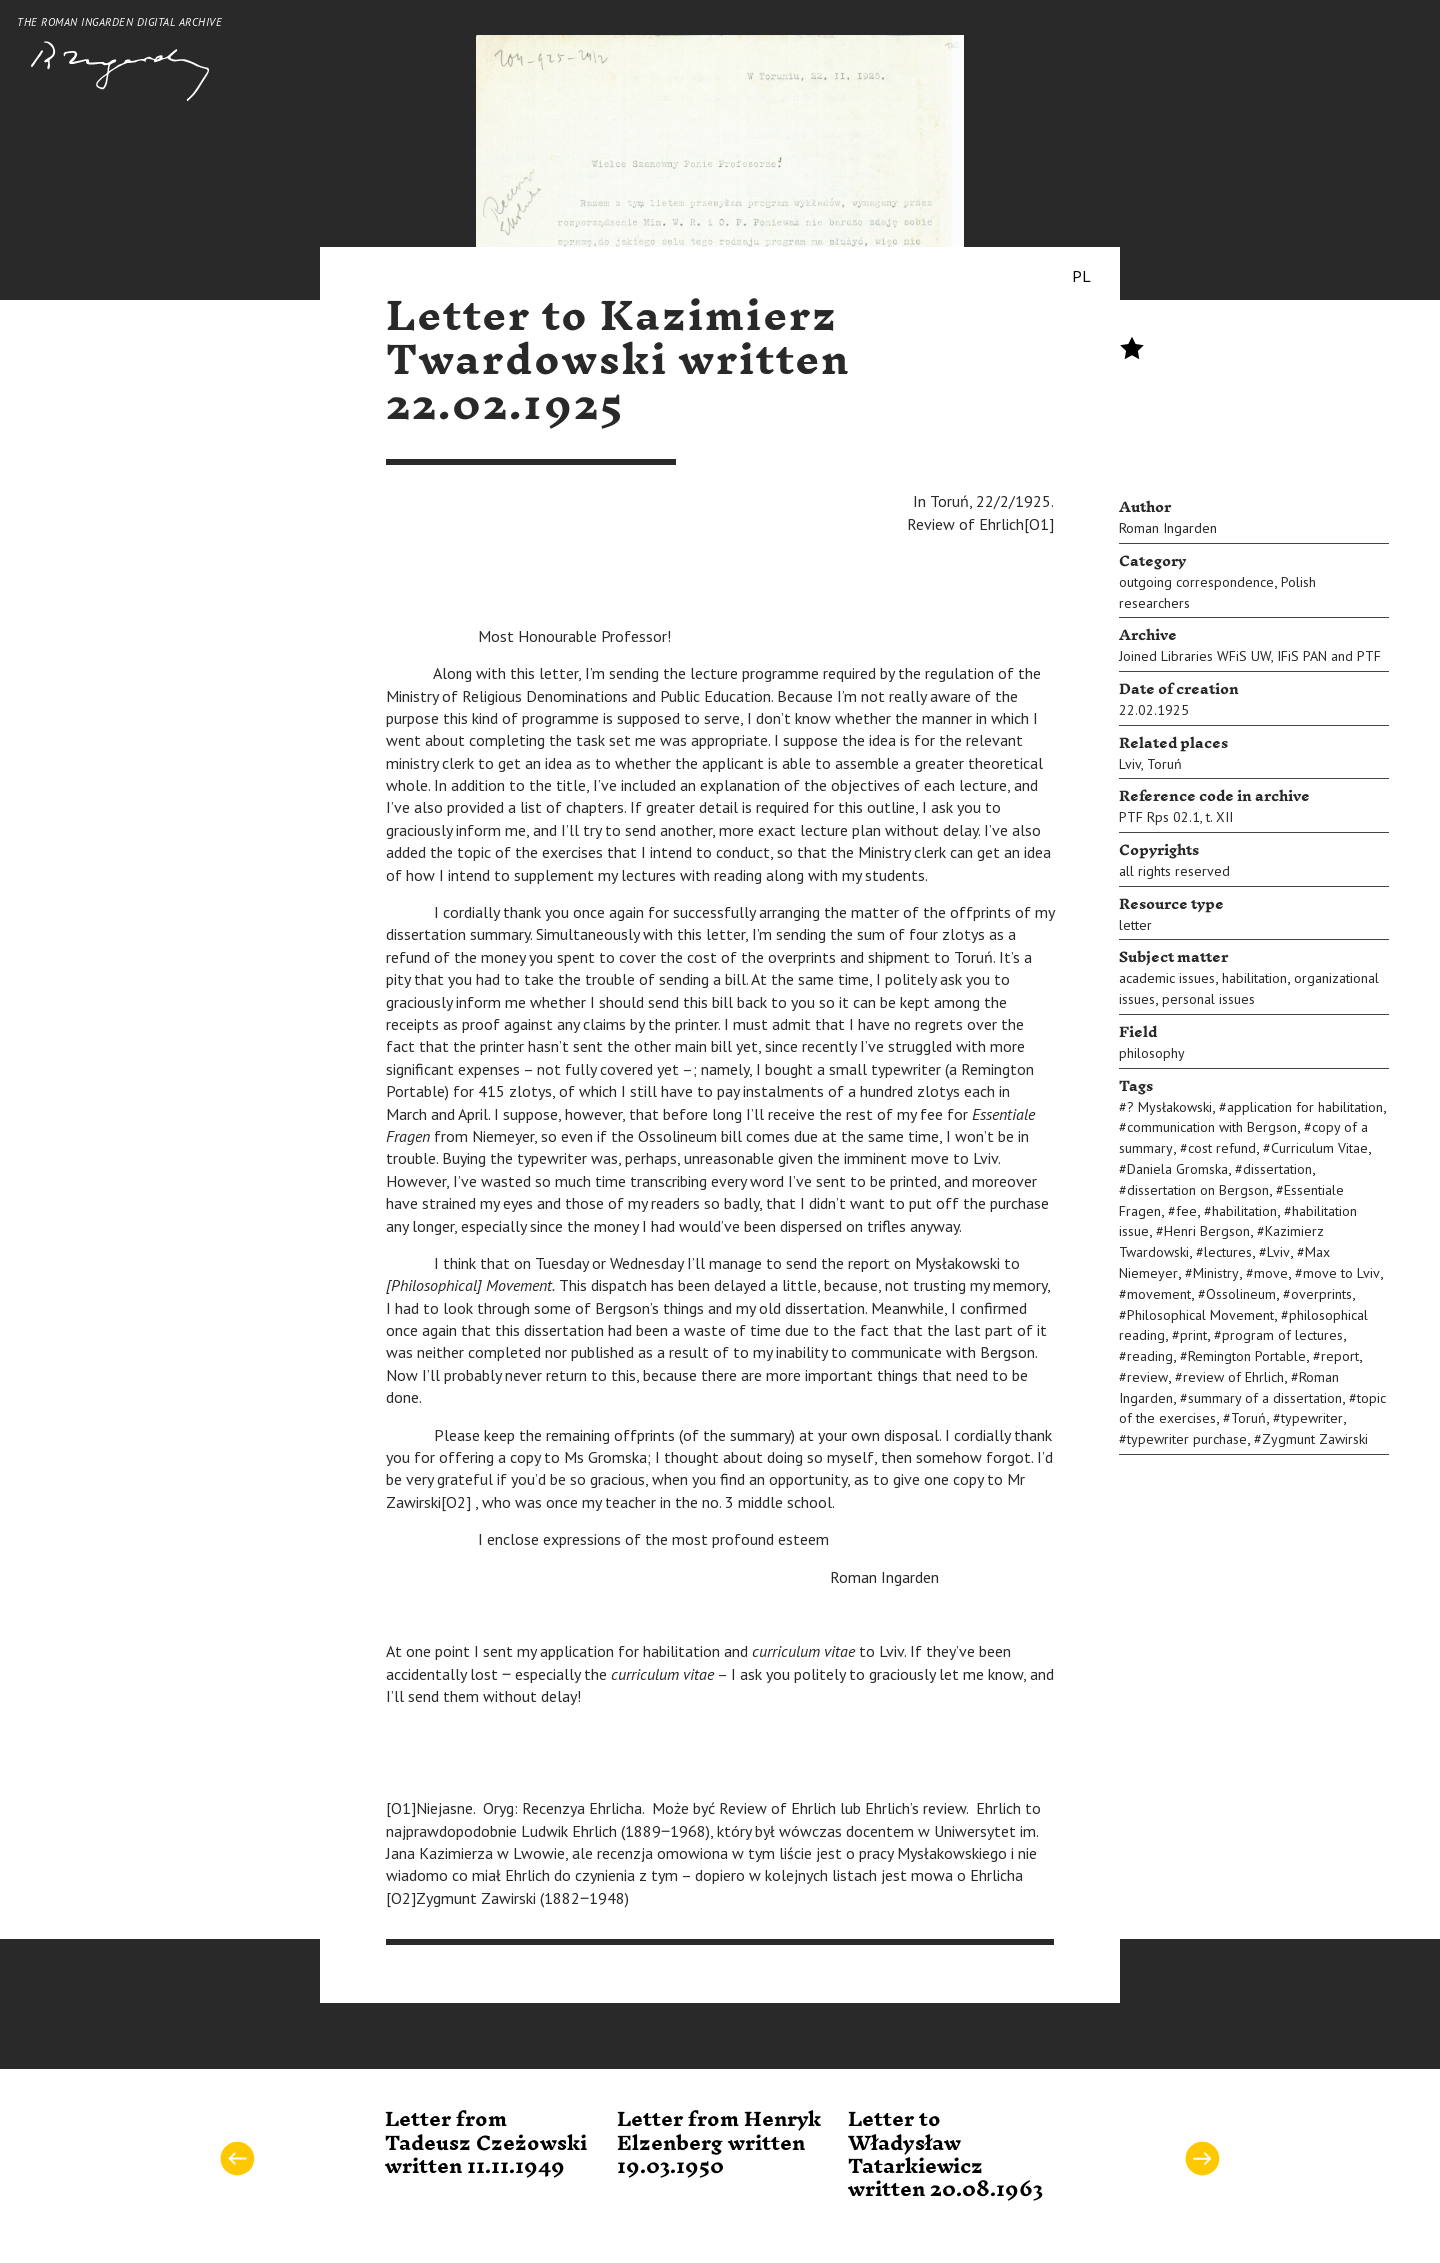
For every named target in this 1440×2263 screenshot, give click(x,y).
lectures (1228, 1252)
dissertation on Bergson (1198, 1190)
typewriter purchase (1187, 1439)
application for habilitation (1305, 1107)
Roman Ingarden (1168, 528)
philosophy (1152, 1053)
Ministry (1216, 1273)
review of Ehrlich (1233, 1377)
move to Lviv (1341, 1273)
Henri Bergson (1207, 1231)
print (1193, 1335)
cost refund (1222, 1148)
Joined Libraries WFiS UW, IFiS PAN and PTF (1250, 656)
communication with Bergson (1212, 1127)
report (1340, 1356)
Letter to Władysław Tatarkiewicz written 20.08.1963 (945, 2155)
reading (1150, 1356)
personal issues (1208, 999)
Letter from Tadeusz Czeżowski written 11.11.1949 (486, 2143)
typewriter (1312, 1418)
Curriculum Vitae (1319, 1148)
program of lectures (1282, 1335)
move (1271, 1273)
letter (1135, 925)
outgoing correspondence (1196, 582)
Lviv (1130, 764)
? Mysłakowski (1169, 1107)
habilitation (1254, 978)
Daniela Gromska (1177, 1169)
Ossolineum (1241, 1294)
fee (1186, 1211)
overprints (1321, 1294)
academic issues (1167, 978)
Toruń (1164, 764)
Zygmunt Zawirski (1315, 1439)
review (1147, 1377)
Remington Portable (1247, 1356)
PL (1081, 276)
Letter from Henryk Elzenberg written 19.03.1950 (719, 2143)
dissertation (1277, 1169)
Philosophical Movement (1200, 1315)
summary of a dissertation (1265, 1398)
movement (1159, 1294)
